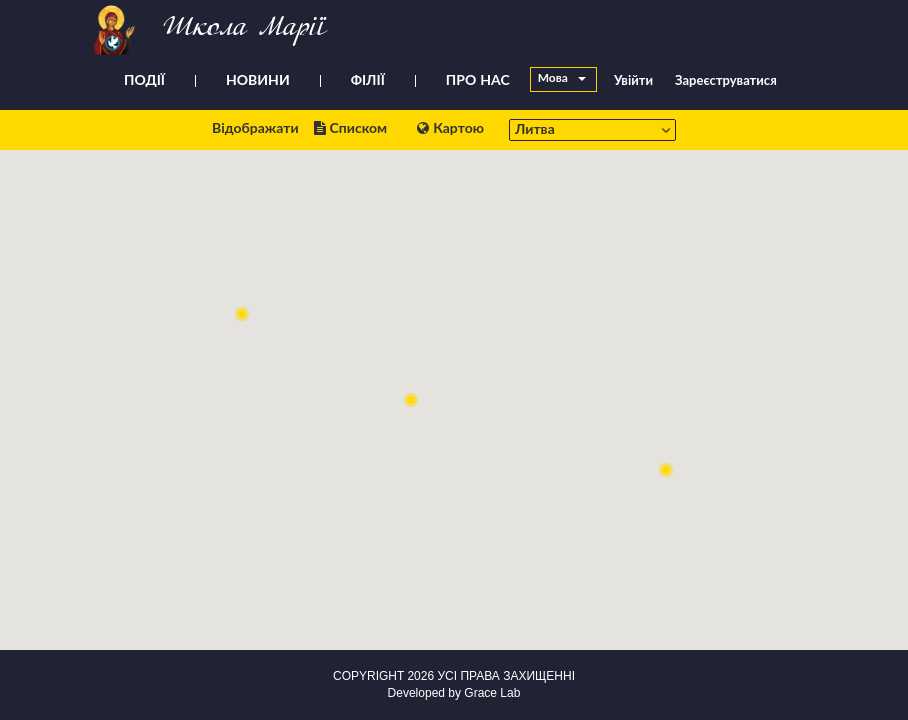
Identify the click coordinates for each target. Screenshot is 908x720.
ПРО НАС (478, 81)
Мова (562, 79)
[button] (242, 314)
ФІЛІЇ (368, 81)
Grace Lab (492, 693)
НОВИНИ (258, 81)
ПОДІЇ (144, 81)
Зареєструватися (726, 81)
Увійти (633, 81)
